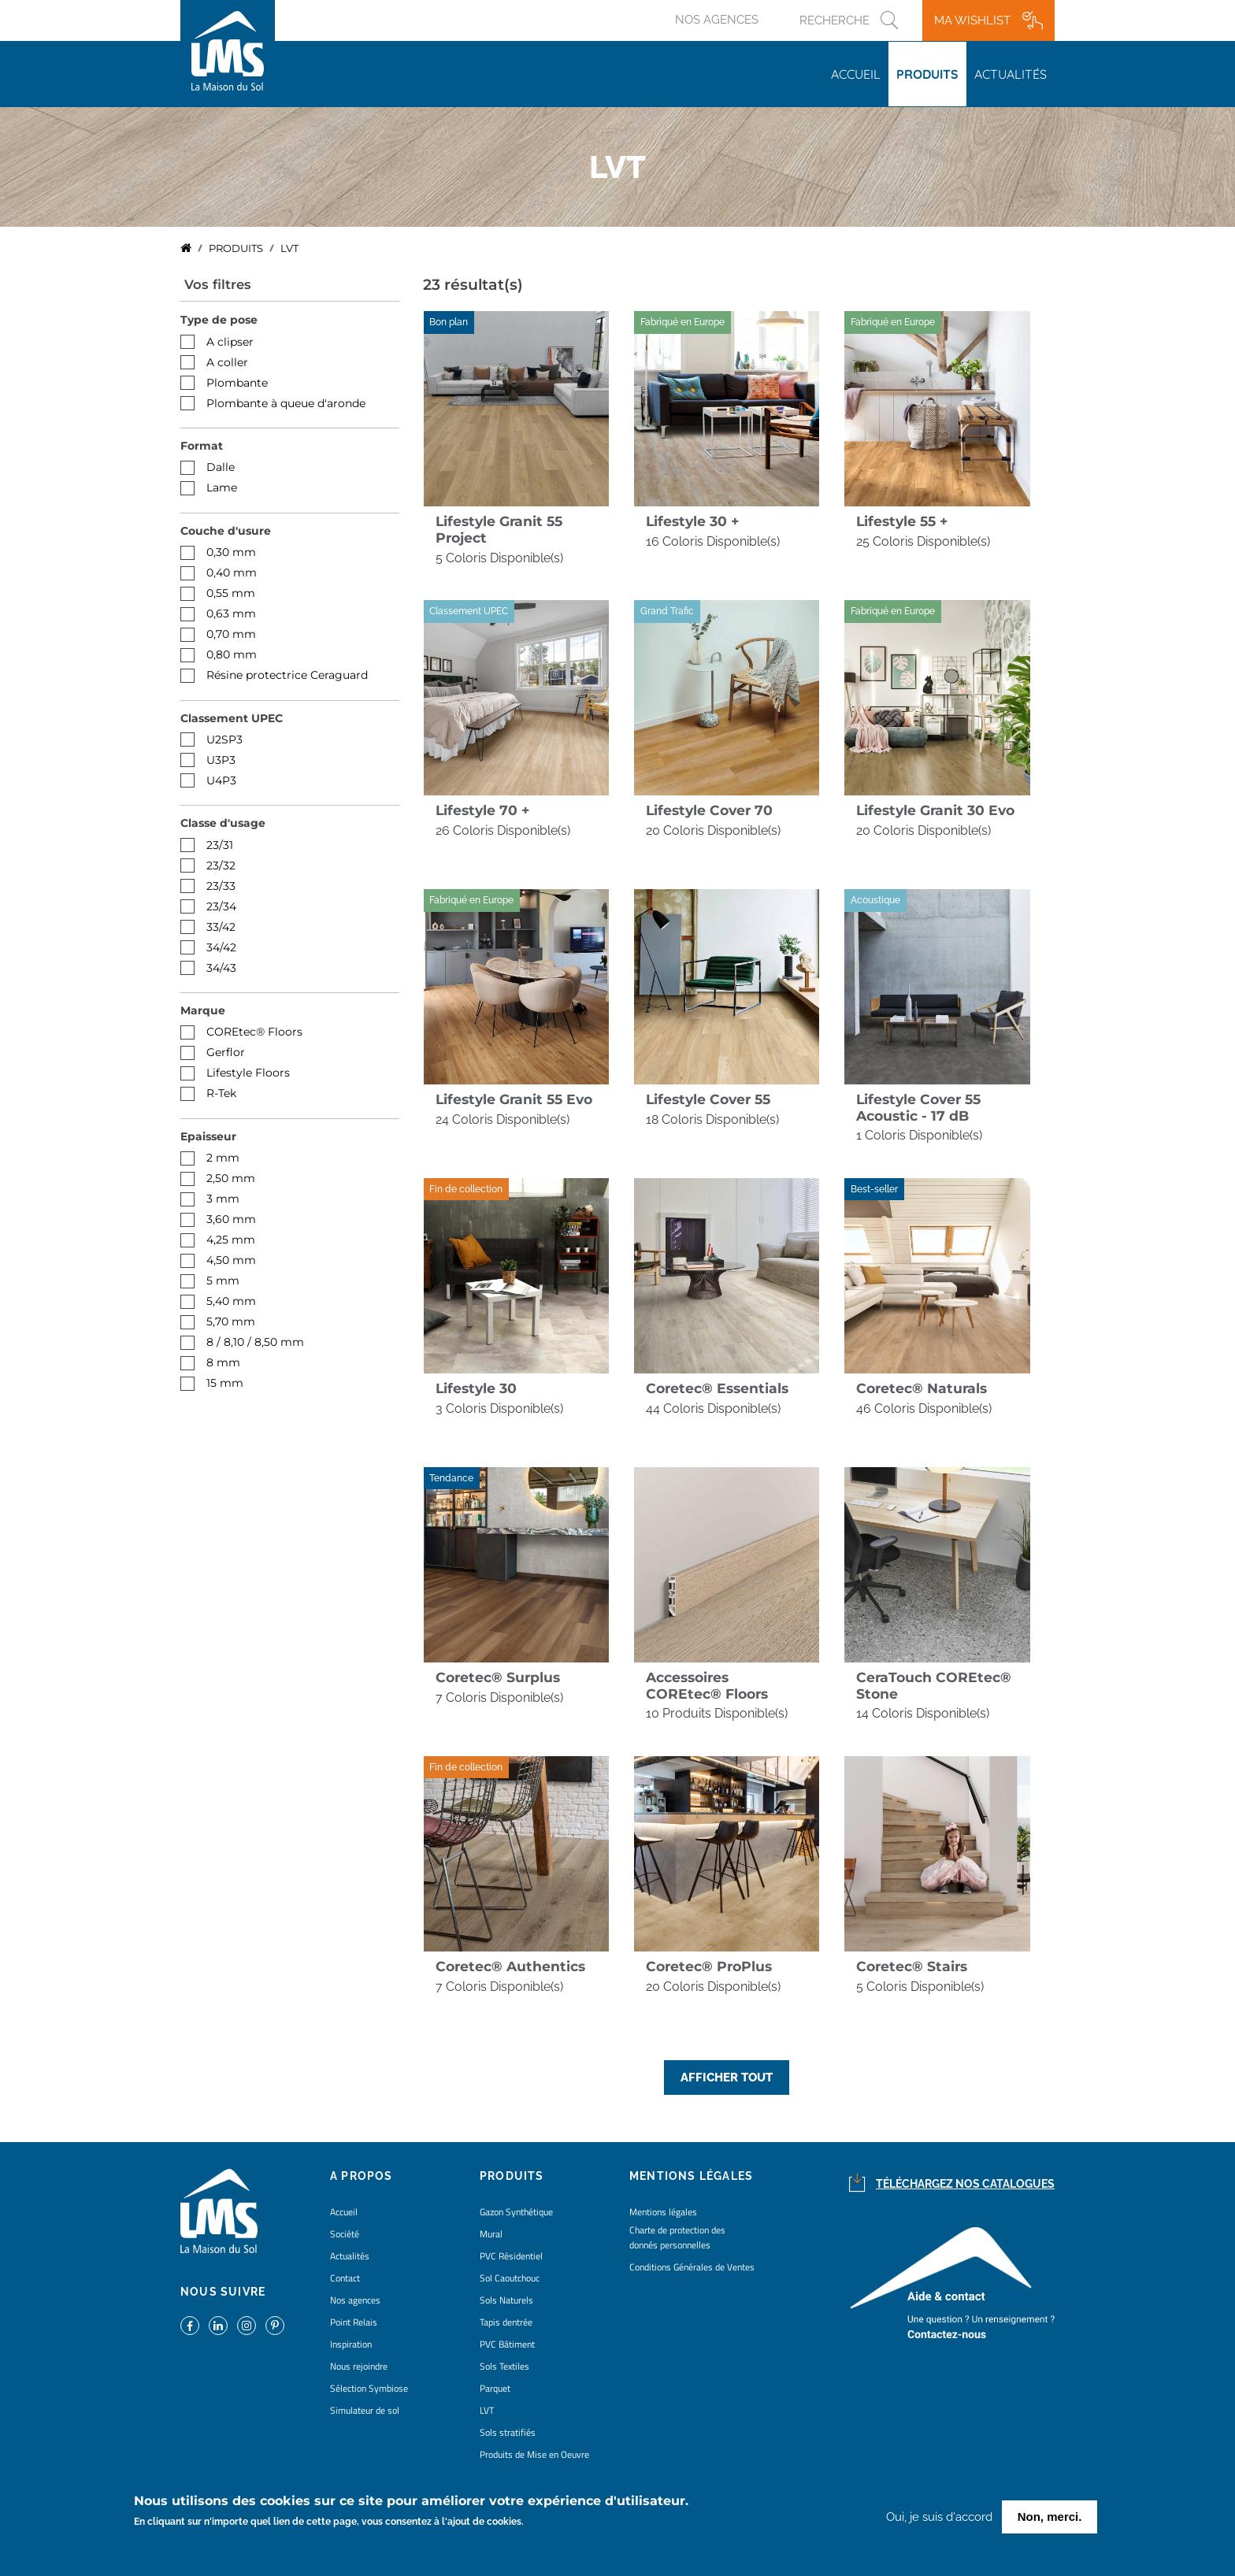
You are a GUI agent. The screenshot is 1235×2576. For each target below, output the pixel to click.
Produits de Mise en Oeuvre (534, 2454)
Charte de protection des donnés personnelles (677, 2237)
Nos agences (716, 20)
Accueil (856, 74)
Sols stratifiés (508, 2432)
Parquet (495, 2388)
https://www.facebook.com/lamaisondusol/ (189, 2325)
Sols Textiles (504, 2366)
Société (344, 2233)
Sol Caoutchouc (510, 2277)
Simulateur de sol (364, 2410)
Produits (927, 74)
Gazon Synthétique (516, 2211)
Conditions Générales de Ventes (692, 2266)
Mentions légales (663, 2211)
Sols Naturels (506, 2299)
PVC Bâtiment (507, 2344)
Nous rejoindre (359, 2366)
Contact (345, 2277)
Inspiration (351, 2344)
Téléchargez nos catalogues (965, 2184)
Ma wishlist (972, 20)
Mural (491, 2233)
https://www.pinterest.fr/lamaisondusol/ (274, 2325)
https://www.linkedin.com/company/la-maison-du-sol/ (218, 2325)
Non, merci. (1050, 2516)
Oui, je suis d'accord (939, 2517)
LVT (487, 2410)
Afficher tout (727, 2077)
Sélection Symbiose (369, 2388)
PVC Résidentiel (511, 2255)
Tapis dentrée (506, 2322)
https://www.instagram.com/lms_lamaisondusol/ (246, 2325)
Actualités (1010, 74)
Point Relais (353, 2322)
